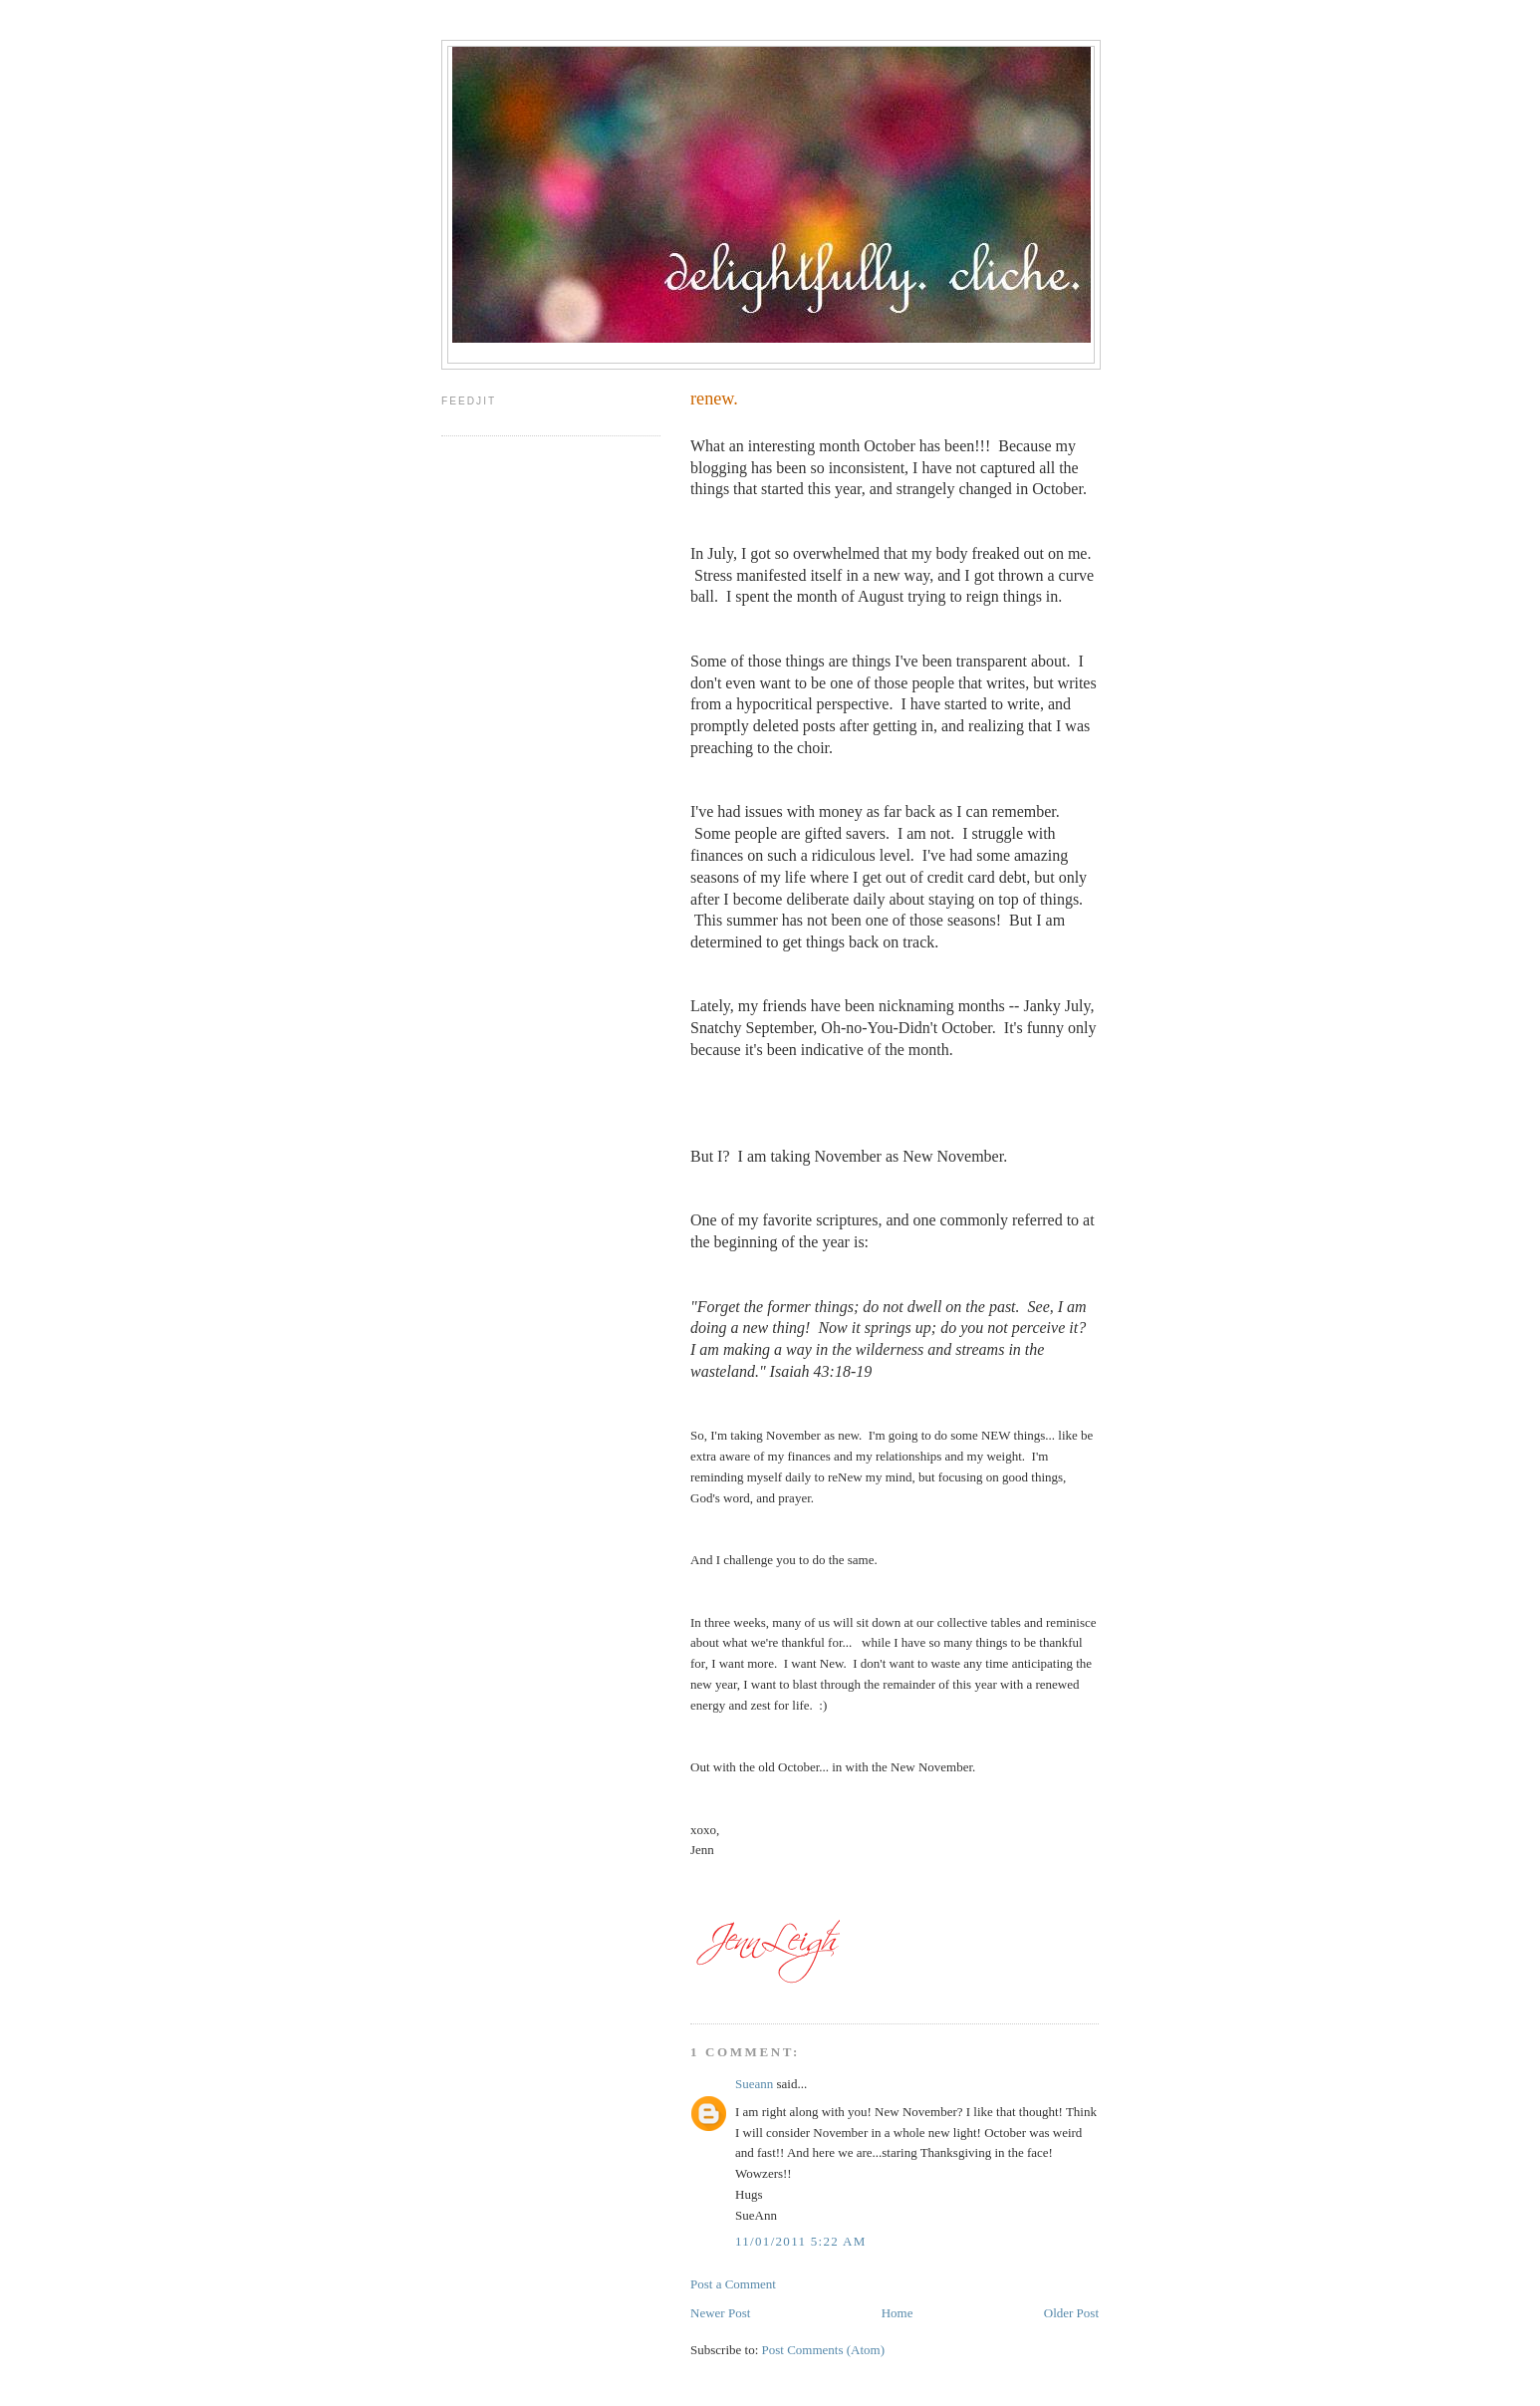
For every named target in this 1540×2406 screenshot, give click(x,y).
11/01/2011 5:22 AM (801, 2241)
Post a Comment (733, 2283)
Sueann (754, 2083)
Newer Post (720, 2312)
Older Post (1071, 2312)
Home (897, 2312)
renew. (714, 398)
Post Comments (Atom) (824, 2349)
